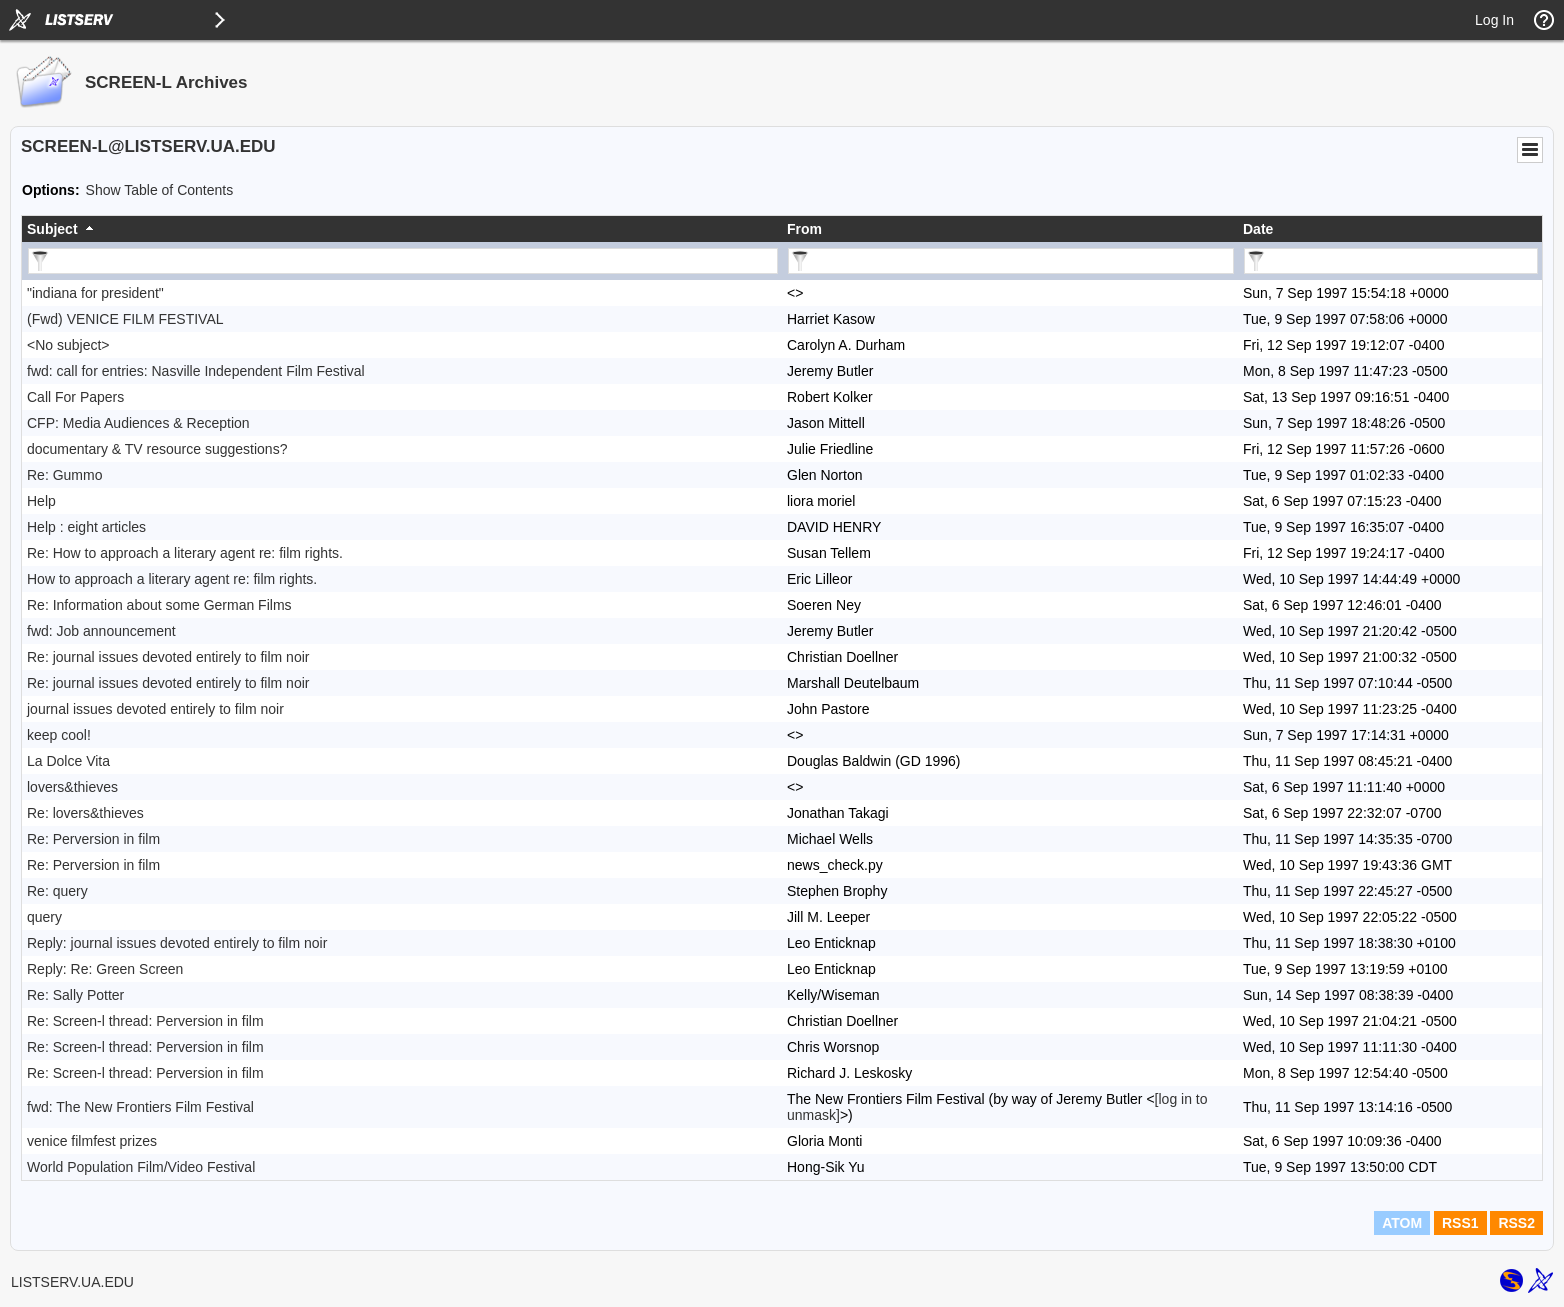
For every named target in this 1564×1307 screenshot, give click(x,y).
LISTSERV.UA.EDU (72, 1282)
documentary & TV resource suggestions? (157, 449)
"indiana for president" (95, 293)
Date (1258, 229)
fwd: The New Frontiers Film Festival (140, 1107)
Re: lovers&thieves (85, 813)
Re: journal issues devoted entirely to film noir (168, 657)
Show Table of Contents (160, 190)
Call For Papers (75, 397)
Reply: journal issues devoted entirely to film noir (177, 943)
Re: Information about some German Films (159, 605)
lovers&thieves (72, 787)
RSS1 (1460, 1223)
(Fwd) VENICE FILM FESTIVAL (125, 319)
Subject (52, 229)
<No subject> (68, 345)
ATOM (1402, 1223)
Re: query (57, 891)
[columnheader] (402, 229)
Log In (1494, 20)
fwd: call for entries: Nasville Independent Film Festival (196, 371)
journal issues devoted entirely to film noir (155, 709)
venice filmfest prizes (92, 1141)
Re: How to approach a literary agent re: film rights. (185, 553)
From (804, 229)
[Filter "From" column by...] (1011, 261)
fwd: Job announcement (101, 631)
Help (41, 501)
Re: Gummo (64, 475)
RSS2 (1516, 1223)
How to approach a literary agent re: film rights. (172, 579)
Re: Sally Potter (75, 995)
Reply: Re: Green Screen (105, 969)
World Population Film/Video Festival (141, 1167)
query (44, 917)
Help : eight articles (86, 527)
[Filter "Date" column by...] (1391, 261)
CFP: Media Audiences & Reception (138, 423)
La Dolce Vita (68, 761)
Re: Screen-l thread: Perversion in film (145, 1021)
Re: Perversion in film (93, 839)
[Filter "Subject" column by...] (403, 261)
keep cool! (59, 735)
